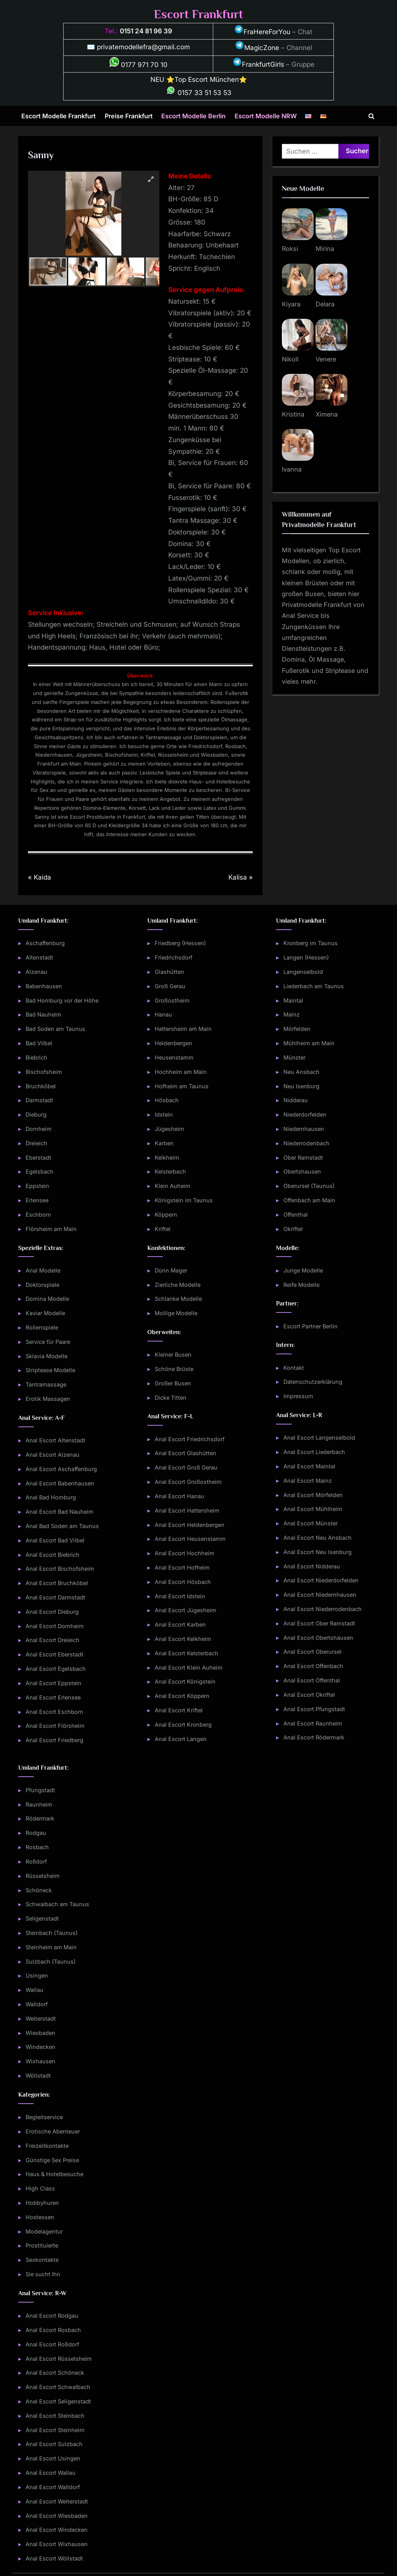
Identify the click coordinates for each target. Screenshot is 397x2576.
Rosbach (37, 1847)
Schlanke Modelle (178, 1298)
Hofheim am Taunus (182, 1086)
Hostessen (40, 2217)
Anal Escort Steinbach (55, 2415)
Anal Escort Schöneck (55, 2372)
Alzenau (36, 971)
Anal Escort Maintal (309, 1466)
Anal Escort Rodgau (52, 2315)
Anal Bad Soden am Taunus (62, 1526)
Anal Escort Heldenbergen (189, 1524)
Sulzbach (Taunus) (51, 1961)
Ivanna (292, 469)
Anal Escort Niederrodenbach (322, 1609)
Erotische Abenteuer (53, 2131)
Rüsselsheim (43, 1875)
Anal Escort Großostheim (188, 1481)
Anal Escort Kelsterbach (186, 1653)
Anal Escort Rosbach (53, 2330)
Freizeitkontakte (47, 2145)
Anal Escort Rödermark (313, 1737)
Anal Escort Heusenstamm (190, 1538)
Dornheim (39, 1128)
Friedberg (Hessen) (180, 943)
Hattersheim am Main (183, 1028)
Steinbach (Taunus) (52, 1932)
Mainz (291, 1014)
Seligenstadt (42, 1918)
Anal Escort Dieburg (52, 1611)
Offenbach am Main (309, 1200)
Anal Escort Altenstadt (55, 1440)
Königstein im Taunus (184, 1200)
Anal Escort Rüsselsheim (59, 2358)
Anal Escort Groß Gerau (186, 1467)
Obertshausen (302, 1171)
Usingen (37, 1975)
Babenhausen (44, 986)
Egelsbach (40, 1171)
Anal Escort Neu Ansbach (317, 1537)
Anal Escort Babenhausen (60, 1483)
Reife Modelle (301, 1284)
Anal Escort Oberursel (312, 1651)
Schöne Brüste (174, 1369)
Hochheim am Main (181, 1071)
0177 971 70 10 (138, 65)
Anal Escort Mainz (307, 1480)
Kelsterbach (170, 1171)
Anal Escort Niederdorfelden (321, 1580)
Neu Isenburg (301, 1086)
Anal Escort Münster (310, 1523)
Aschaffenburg (45, 943)
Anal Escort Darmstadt (55, 1597)
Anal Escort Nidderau (311, 1566)
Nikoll (290, 359)
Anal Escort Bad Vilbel (55, 1540)
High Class (40, 2188)
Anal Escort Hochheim (184, 1553)
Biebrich (36, 1057)
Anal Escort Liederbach (314, 1452)
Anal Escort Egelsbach (56, 1668)
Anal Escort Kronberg (183, 1724)
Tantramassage (46, 1384)
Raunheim (39, 1804)
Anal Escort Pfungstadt (314, 1709)
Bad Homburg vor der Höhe (62, 1000)
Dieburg (36, 1114)
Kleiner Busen (173, 1354)
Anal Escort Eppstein (53, 1683)
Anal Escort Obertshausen (318, 1637)
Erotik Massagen (48, 1398)
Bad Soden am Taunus (55, 1028)
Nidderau (295, 1100)
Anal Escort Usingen (53, 2458)
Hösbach (167, 1100)
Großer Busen (173, 1383)
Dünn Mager (171, 1270)
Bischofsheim (44, 1071)
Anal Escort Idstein (180, 1596)
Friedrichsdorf (173, 957)
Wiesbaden (40, 2033)
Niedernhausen (303, 1128)
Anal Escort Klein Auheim (189, 1667)
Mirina (325, 248)
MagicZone (257, 48)
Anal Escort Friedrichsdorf (189, 1439)
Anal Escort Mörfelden (313, 1495)
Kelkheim (167, 1157)
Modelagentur (44, 2231)
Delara (325, 304)
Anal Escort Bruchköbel (57, 1583)
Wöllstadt (38, 2075)
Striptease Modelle (50, 1370)
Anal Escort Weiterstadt (57, 2501)
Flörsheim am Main (51, 1229)
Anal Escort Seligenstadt (58, 2401)
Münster (294, 1057)
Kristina (293, 414)
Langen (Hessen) (306, 957)
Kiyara (291, 304)
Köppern (166, 1214)
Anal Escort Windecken (57, 2529)
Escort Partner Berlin (310, 1326)
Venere (326, 359)
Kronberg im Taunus (310, 943)
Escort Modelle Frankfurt (58, 116)
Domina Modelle (47, 1298)
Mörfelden (297, 1028)
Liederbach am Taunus (313, 986)
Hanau (163, 1014)
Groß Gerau (170, 986)
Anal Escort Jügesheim (185, 1610)
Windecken (40, 2047)
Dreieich (36, 1143)
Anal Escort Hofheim (182, 1567)
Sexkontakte (42, 2259)
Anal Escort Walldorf (53, 2487)
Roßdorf (36, 1861)
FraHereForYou (262, 32)
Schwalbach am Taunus (57, 1904)
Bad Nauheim (43, 1014)
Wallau (34, 1989)
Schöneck (39, 1890)
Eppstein (37, 1186)
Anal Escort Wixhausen (57, 2544)
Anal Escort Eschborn (54, 1711)
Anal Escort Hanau (179, 1496)
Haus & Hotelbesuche (54, 2174)
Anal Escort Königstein (185, 1681)
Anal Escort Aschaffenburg (61, 1469)
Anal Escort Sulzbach (54, 2444)
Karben (164, 1143)
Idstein (164, 1114)
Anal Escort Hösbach (183, 1581)
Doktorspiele (42, 1284)
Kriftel (163, 1229)
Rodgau (36, 1832)
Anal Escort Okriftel (309, 1694)
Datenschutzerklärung (312, 1381)
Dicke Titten (170, 1397)
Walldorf (37, 2004)
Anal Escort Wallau (51, 2472)
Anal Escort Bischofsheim (60, 1568)
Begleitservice (44, 2117)
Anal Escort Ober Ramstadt (319, 1623)
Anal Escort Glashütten (185, 1453)
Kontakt (293, 1367)
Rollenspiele (42, 1327)
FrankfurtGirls (258, 64)
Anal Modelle (43, 1270)
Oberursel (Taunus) (309, 1186)
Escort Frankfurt (198, 14)
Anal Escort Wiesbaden (57, 2515)
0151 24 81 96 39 (146, 31)
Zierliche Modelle (177, 1284)
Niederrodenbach (306, 1143)
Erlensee (37, 1200)
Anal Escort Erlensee (53, 1697)
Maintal (293, 1000)
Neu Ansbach (301, 1071)
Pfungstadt (40, 1790)
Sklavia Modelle (46, 1356)
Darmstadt (39, 1100)
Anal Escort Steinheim (55, 2430)
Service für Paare (48, 1341)
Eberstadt (38, 1157)
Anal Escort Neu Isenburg (317, 1552)
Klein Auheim (172, 1186)
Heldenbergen (173, 1043)
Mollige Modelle (176, 1313)
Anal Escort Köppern (182, 1696)
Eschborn (38, 1214)
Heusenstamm (174, 1057)
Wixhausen (40, 2061)
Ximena (327, 414)
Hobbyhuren (42, 2202)
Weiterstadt (41, 2018)
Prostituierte (42, 2245)
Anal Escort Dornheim (55, 1626)
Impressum (298, 1396)
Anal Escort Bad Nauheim (59, 1511)
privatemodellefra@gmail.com (143, 47)
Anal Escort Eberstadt (54, 1654)
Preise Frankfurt (129, 116)
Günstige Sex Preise (52, 2160)
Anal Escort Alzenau (52, 1454)
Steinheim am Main (51, 1947)
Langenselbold (303, 971)
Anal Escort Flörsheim (55, 1725)
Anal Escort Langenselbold (319, 1437)
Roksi (290, 248)
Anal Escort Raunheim (312, 1723)
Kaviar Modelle (45, 1313)
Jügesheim (169, 1128)
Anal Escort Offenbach (313, 1666)
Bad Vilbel (39, 1043)
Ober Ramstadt (303, 1157)
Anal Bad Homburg (51, 1497)
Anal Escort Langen (181, 1739)
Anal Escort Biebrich (52, 1554)
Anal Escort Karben (180, 1624)
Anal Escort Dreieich (52, 1640)
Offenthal (295, 1214)
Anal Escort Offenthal (311, 1680)
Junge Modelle (303, 1270)
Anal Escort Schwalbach (58, 2387)
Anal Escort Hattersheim (187, 1510)
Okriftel (293, 1229)
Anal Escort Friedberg (54, 1740)
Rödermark (40, 1818)
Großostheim (172, 1000)
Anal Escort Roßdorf (52, 2344)
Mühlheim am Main (309, 1043)
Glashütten (169, 971)
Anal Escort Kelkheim (183, 1639)
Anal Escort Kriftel (179, 1710)
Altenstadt (39, 957)
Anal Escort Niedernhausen (319, 1594)
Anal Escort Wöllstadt (54, 2558)
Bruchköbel (41, 1086)
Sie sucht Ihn (43, 2274)
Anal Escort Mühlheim (312, 1509)
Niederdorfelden (304, 1114)
